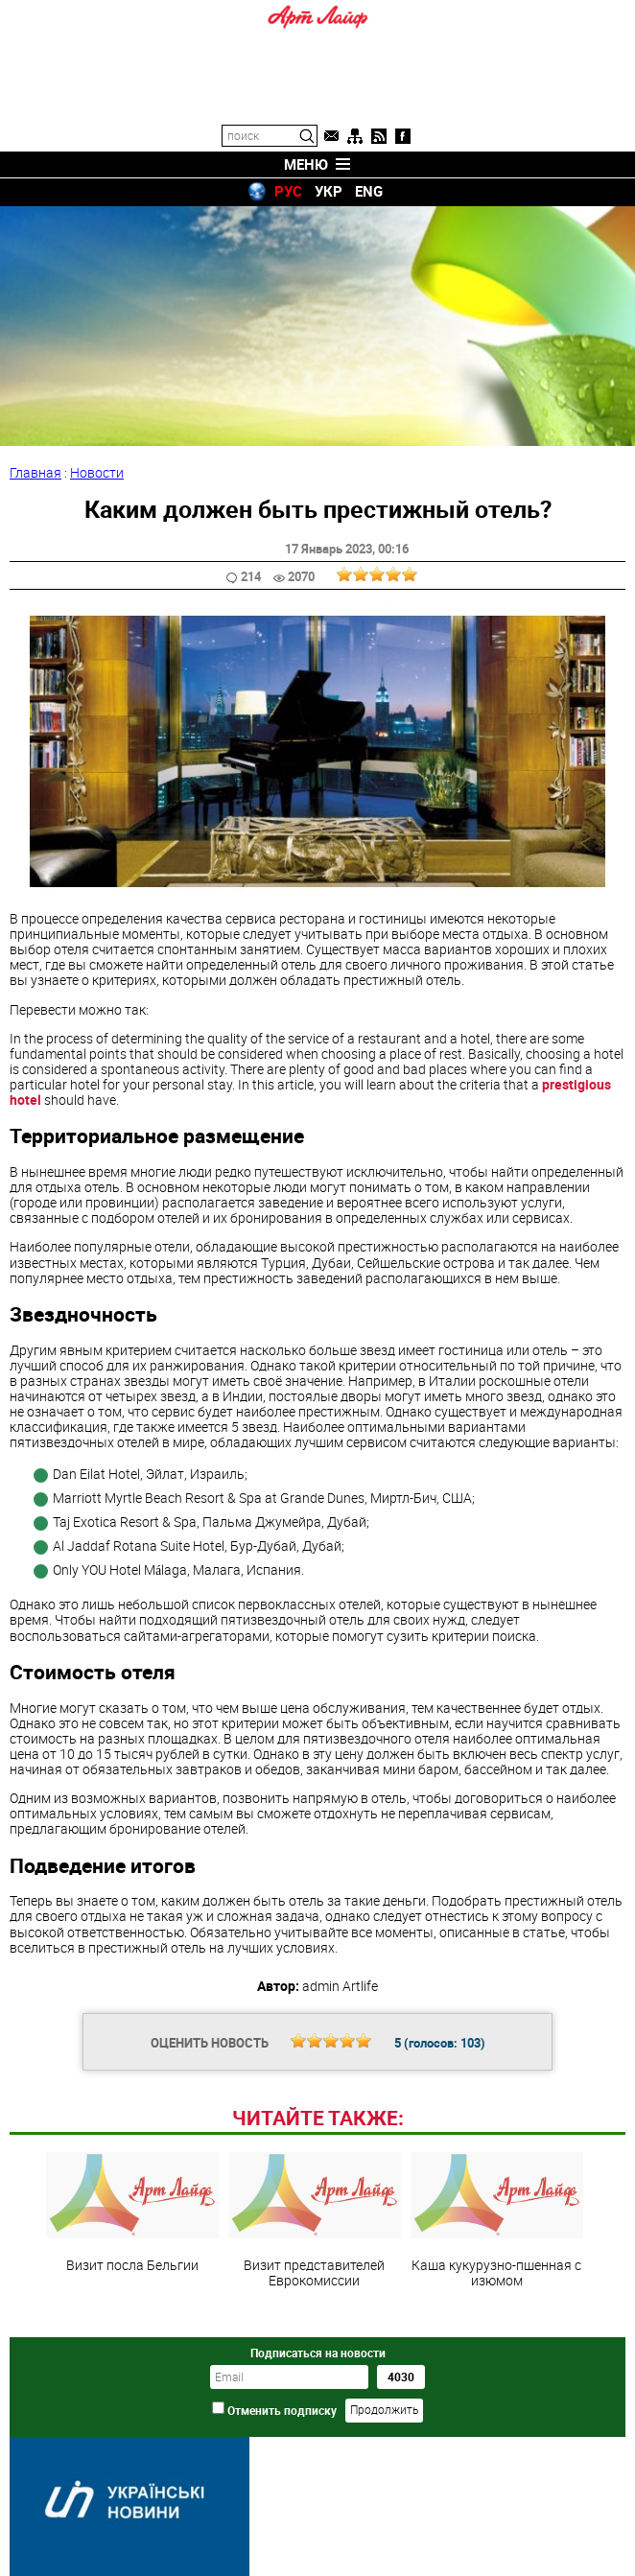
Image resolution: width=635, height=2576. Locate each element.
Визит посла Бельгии (132, 2212)
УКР (328, 190)
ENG (369, 190)
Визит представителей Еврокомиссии (314, 2220)
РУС (288, 190)
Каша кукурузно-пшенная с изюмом (497, 2220)
